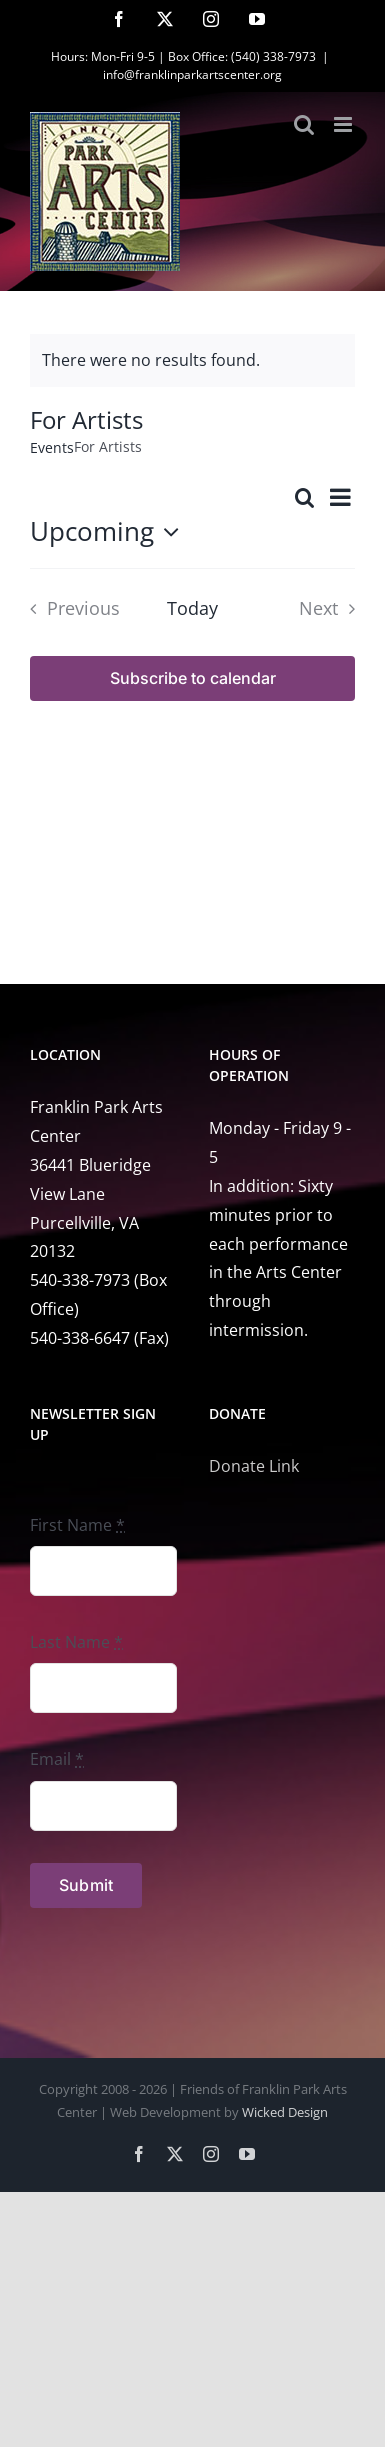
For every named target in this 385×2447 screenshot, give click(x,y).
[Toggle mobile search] (304, 124)
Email (57, 1759)
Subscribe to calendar (193, 678)
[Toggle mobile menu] (344, 124)
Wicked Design (285, 2112)
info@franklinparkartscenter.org (192, 74)
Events (52, 447)
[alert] (192, 360)
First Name (77, 1525)
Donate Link (254, 1466)
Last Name (76, 1642)
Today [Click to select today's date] (192, 608)
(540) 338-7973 (273, 56)
